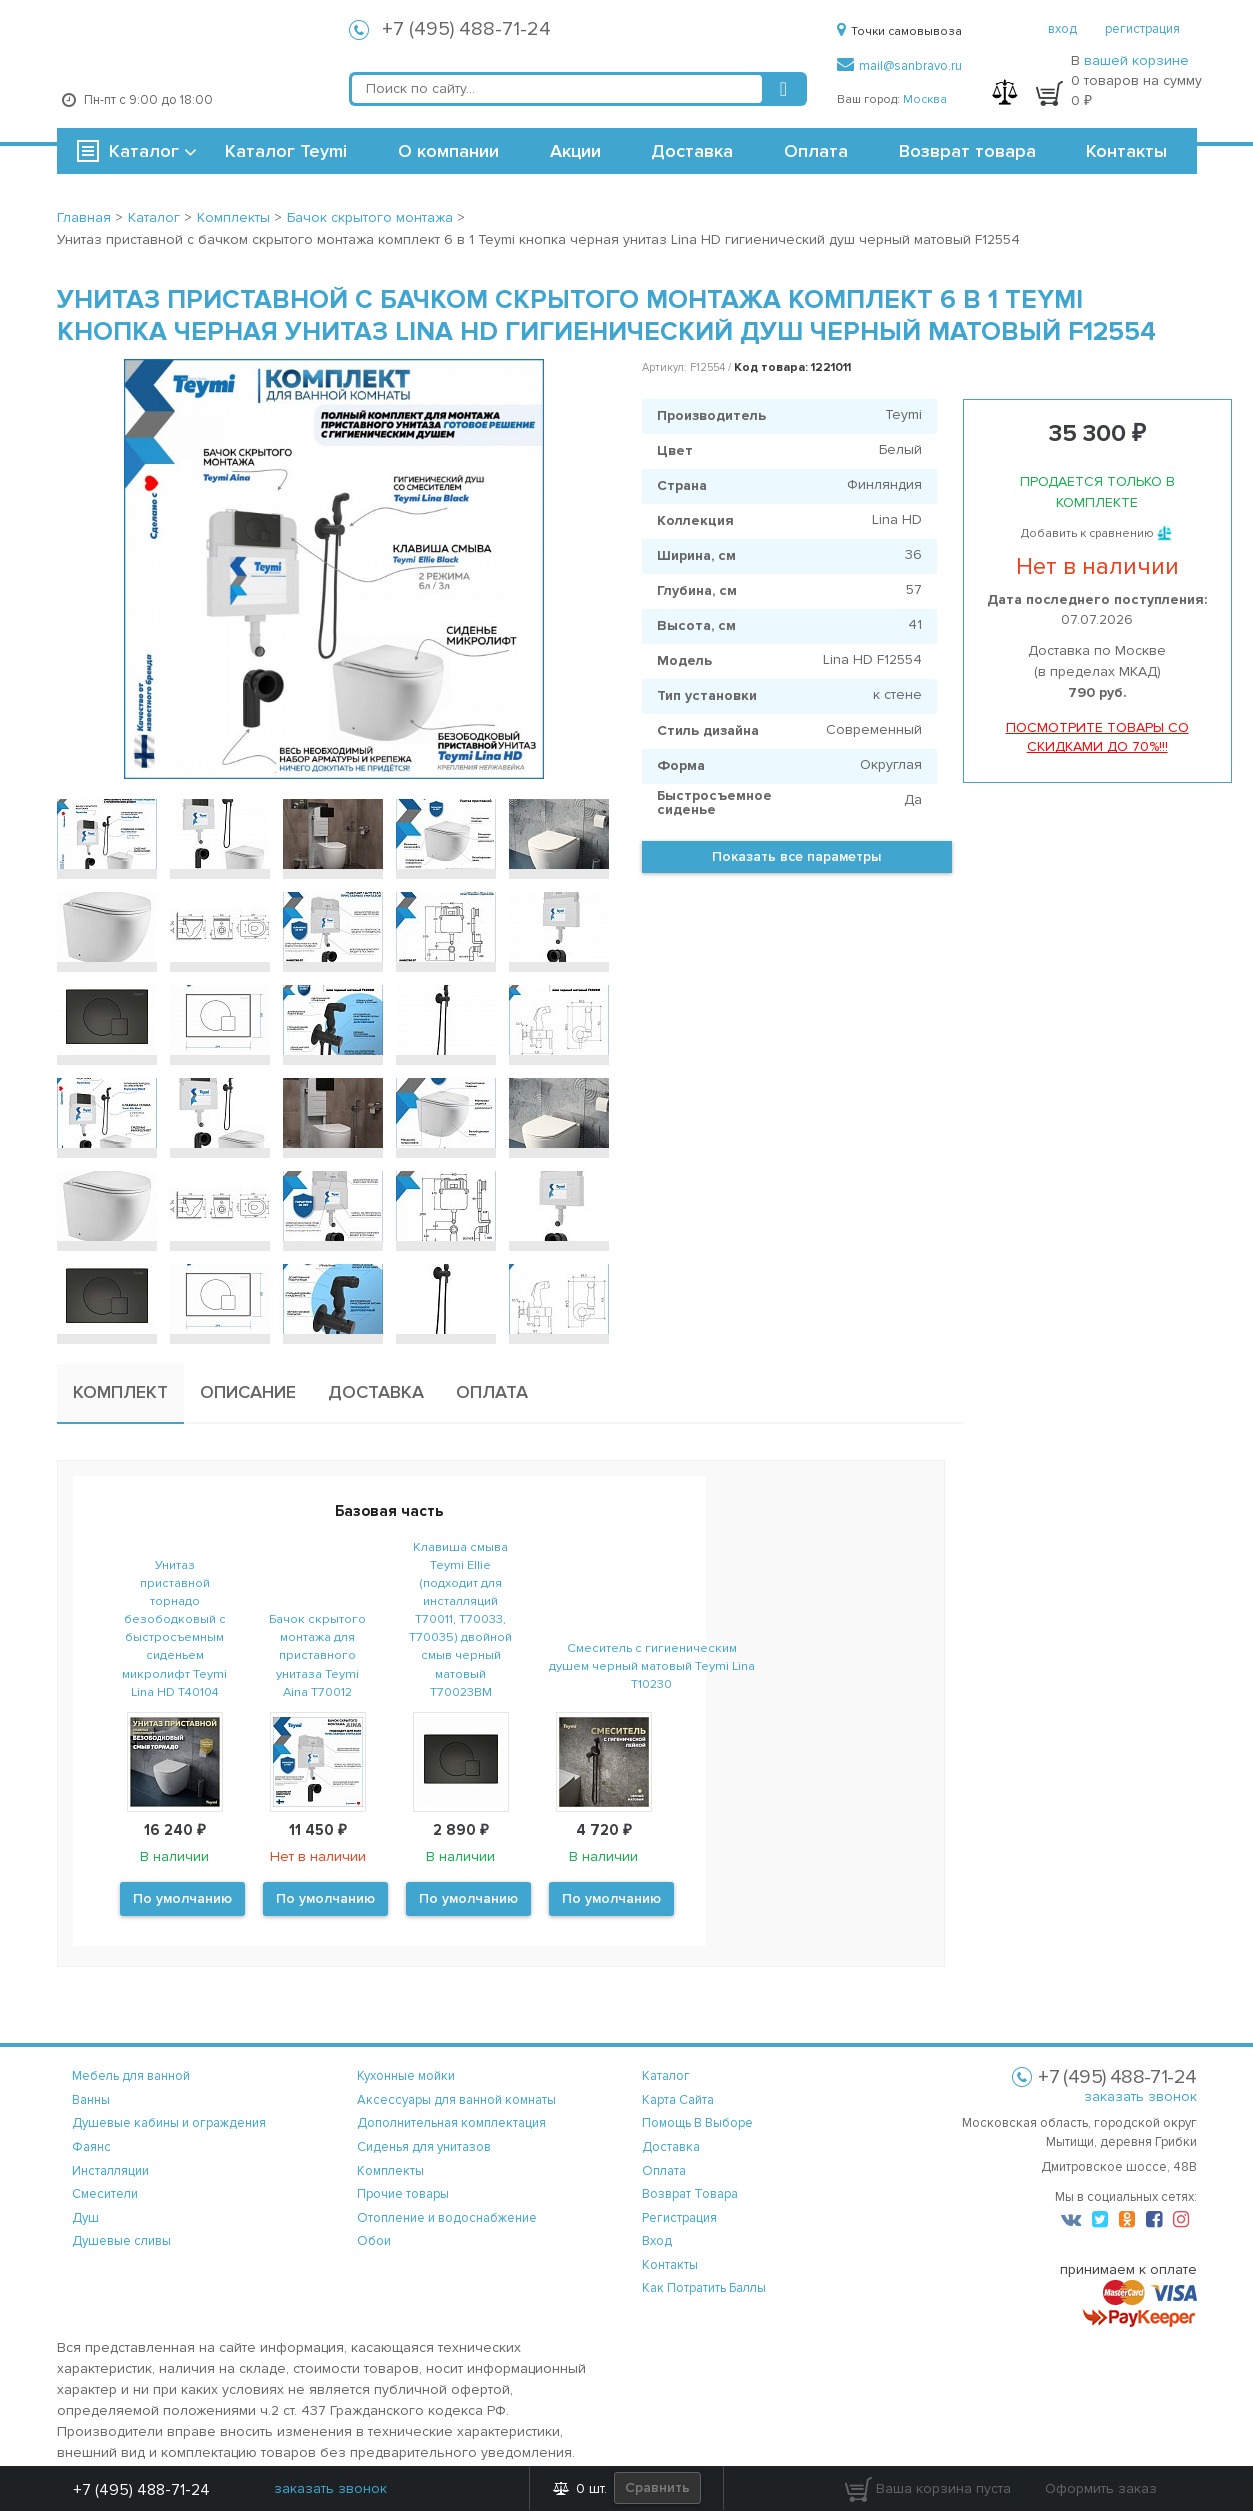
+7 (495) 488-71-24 (466, 29)
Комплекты (390, 2171)
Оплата (816, 151)
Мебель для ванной (131, 2076)
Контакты (1126, 151)
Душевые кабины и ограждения (169, 2123)
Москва (925, 99)
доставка (671, 2147)
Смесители (105, 2194)
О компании (448, 151)
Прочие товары (403, 2194)
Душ (85, 2218)
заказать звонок (1140, 2096)
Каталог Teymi (286, 151)
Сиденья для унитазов (424, 2147)
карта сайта (678, 2100)
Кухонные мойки (406, 2076)
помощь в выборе (697, 2123)
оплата (664, 2171)
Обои (374, 2241)
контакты (670, 2265)
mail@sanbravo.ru (899, 66)
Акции (575, 151)
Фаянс (91, 2147)
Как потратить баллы (704, 2288)
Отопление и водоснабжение (447, 2218)
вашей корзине (1136, 60)
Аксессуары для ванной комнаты (456, 2100)
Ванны (91, 2100)
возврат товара (690, 2194)
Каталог (144, 151)
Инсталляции (110, 2171)
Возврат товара (967, 151)
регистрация (1142, 29)
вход (1062, 29)
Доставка (692, 151)
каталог (666, 2076)
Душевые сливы (121, 2241)
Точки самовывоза (899, 31)
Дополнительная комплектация (451, 2123)
